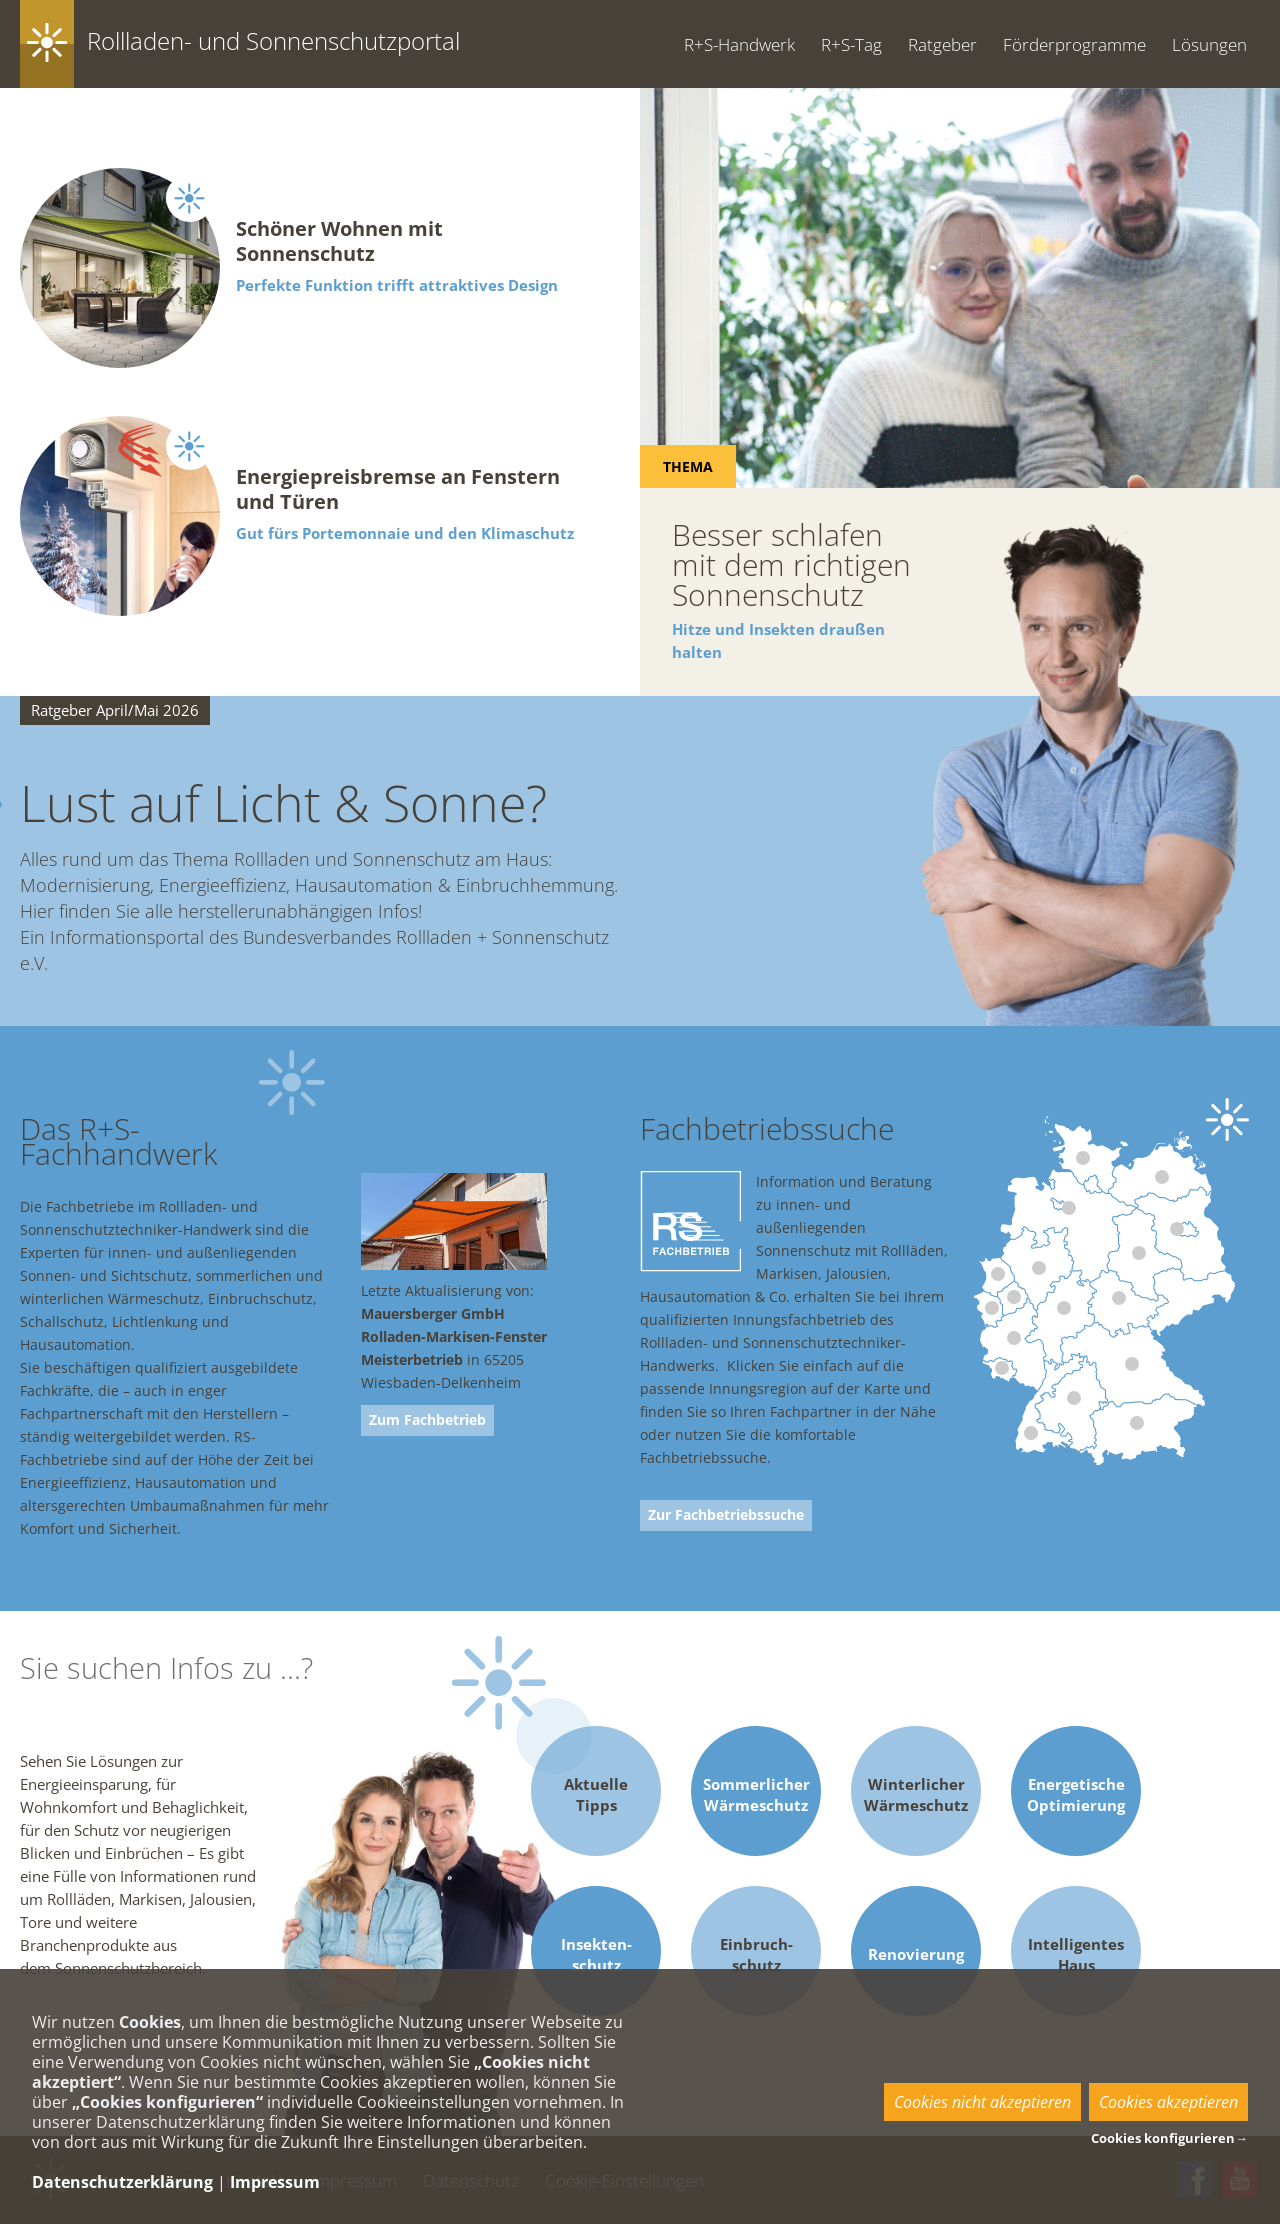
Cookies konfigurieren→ (1169, 2138)
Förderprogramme (1074, 44)
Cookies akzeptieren (1168, 2102)
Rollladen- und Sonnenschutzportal (273, 40)
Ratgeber (942, 44)
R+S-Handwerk (739, 44)
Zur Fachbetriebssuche (726, 1515)
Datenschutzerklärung (122, 2182)
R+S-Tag (851, 44)
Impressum (275, 2182)
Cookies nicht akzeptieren (982, 2102)
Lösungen (1209, 44)
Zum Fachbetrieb (427, 1420)
